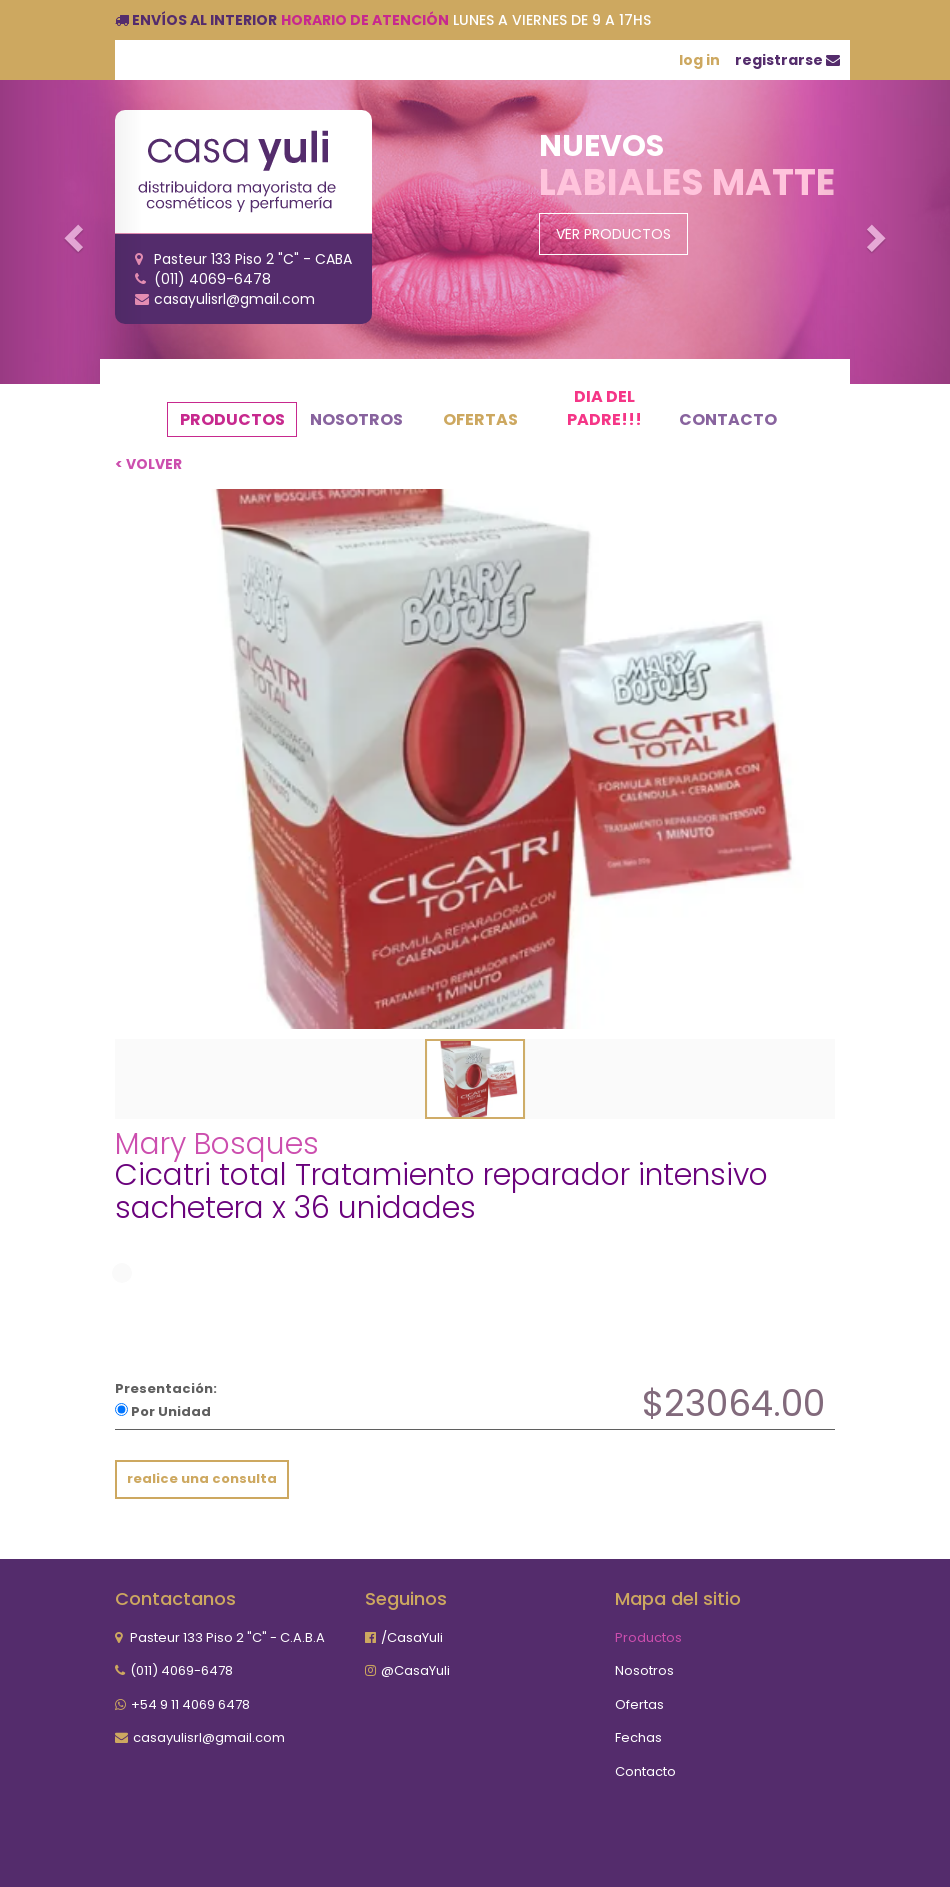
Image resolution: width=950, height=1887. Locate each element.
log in (699, 60)
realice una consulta (202, 1478)
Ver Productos (613, 234)
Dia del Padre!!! (604, 408)
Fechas (638, 1737)
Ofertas (480, 419)
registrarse (787, 60)
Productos (232, 419)
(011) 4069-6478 (181, 1670)
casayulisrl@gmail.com (209, 1737)
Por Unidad (163, 1411)
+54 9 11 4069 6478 (190, 1704)
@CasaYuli (415, 1670)
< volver (148, 464)
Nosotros (356, 419)
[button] (71, 232)
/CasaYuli (412, 1637)
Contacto (728, 419)
